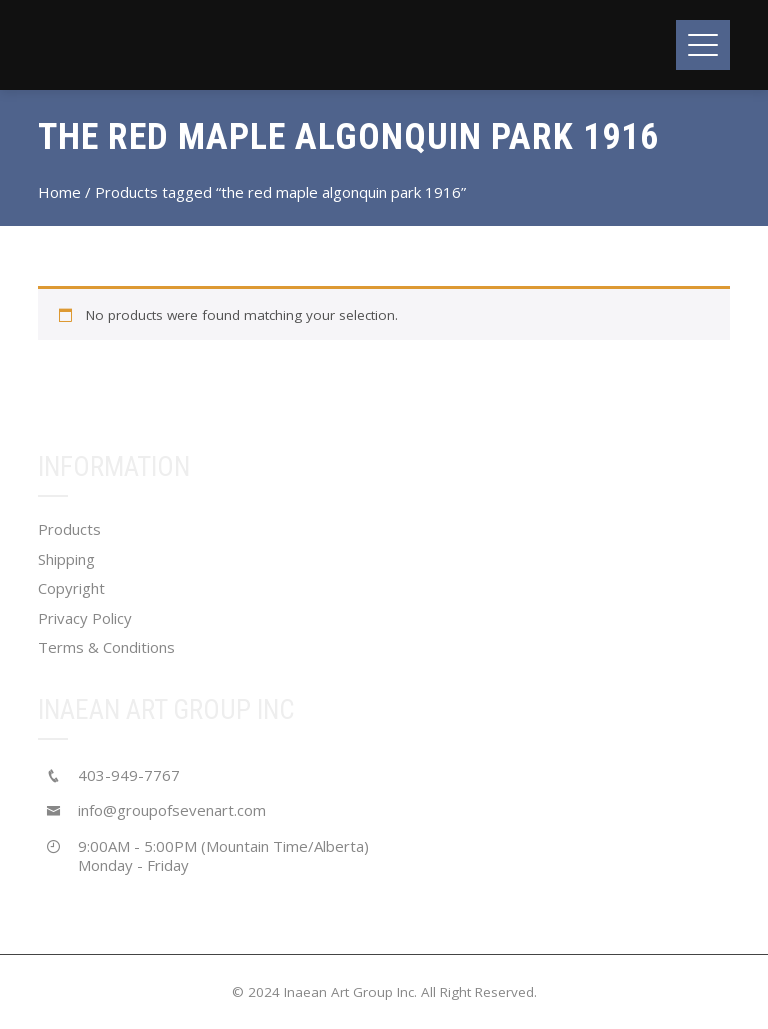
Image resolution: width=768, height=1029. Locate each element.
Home (59, 192)
